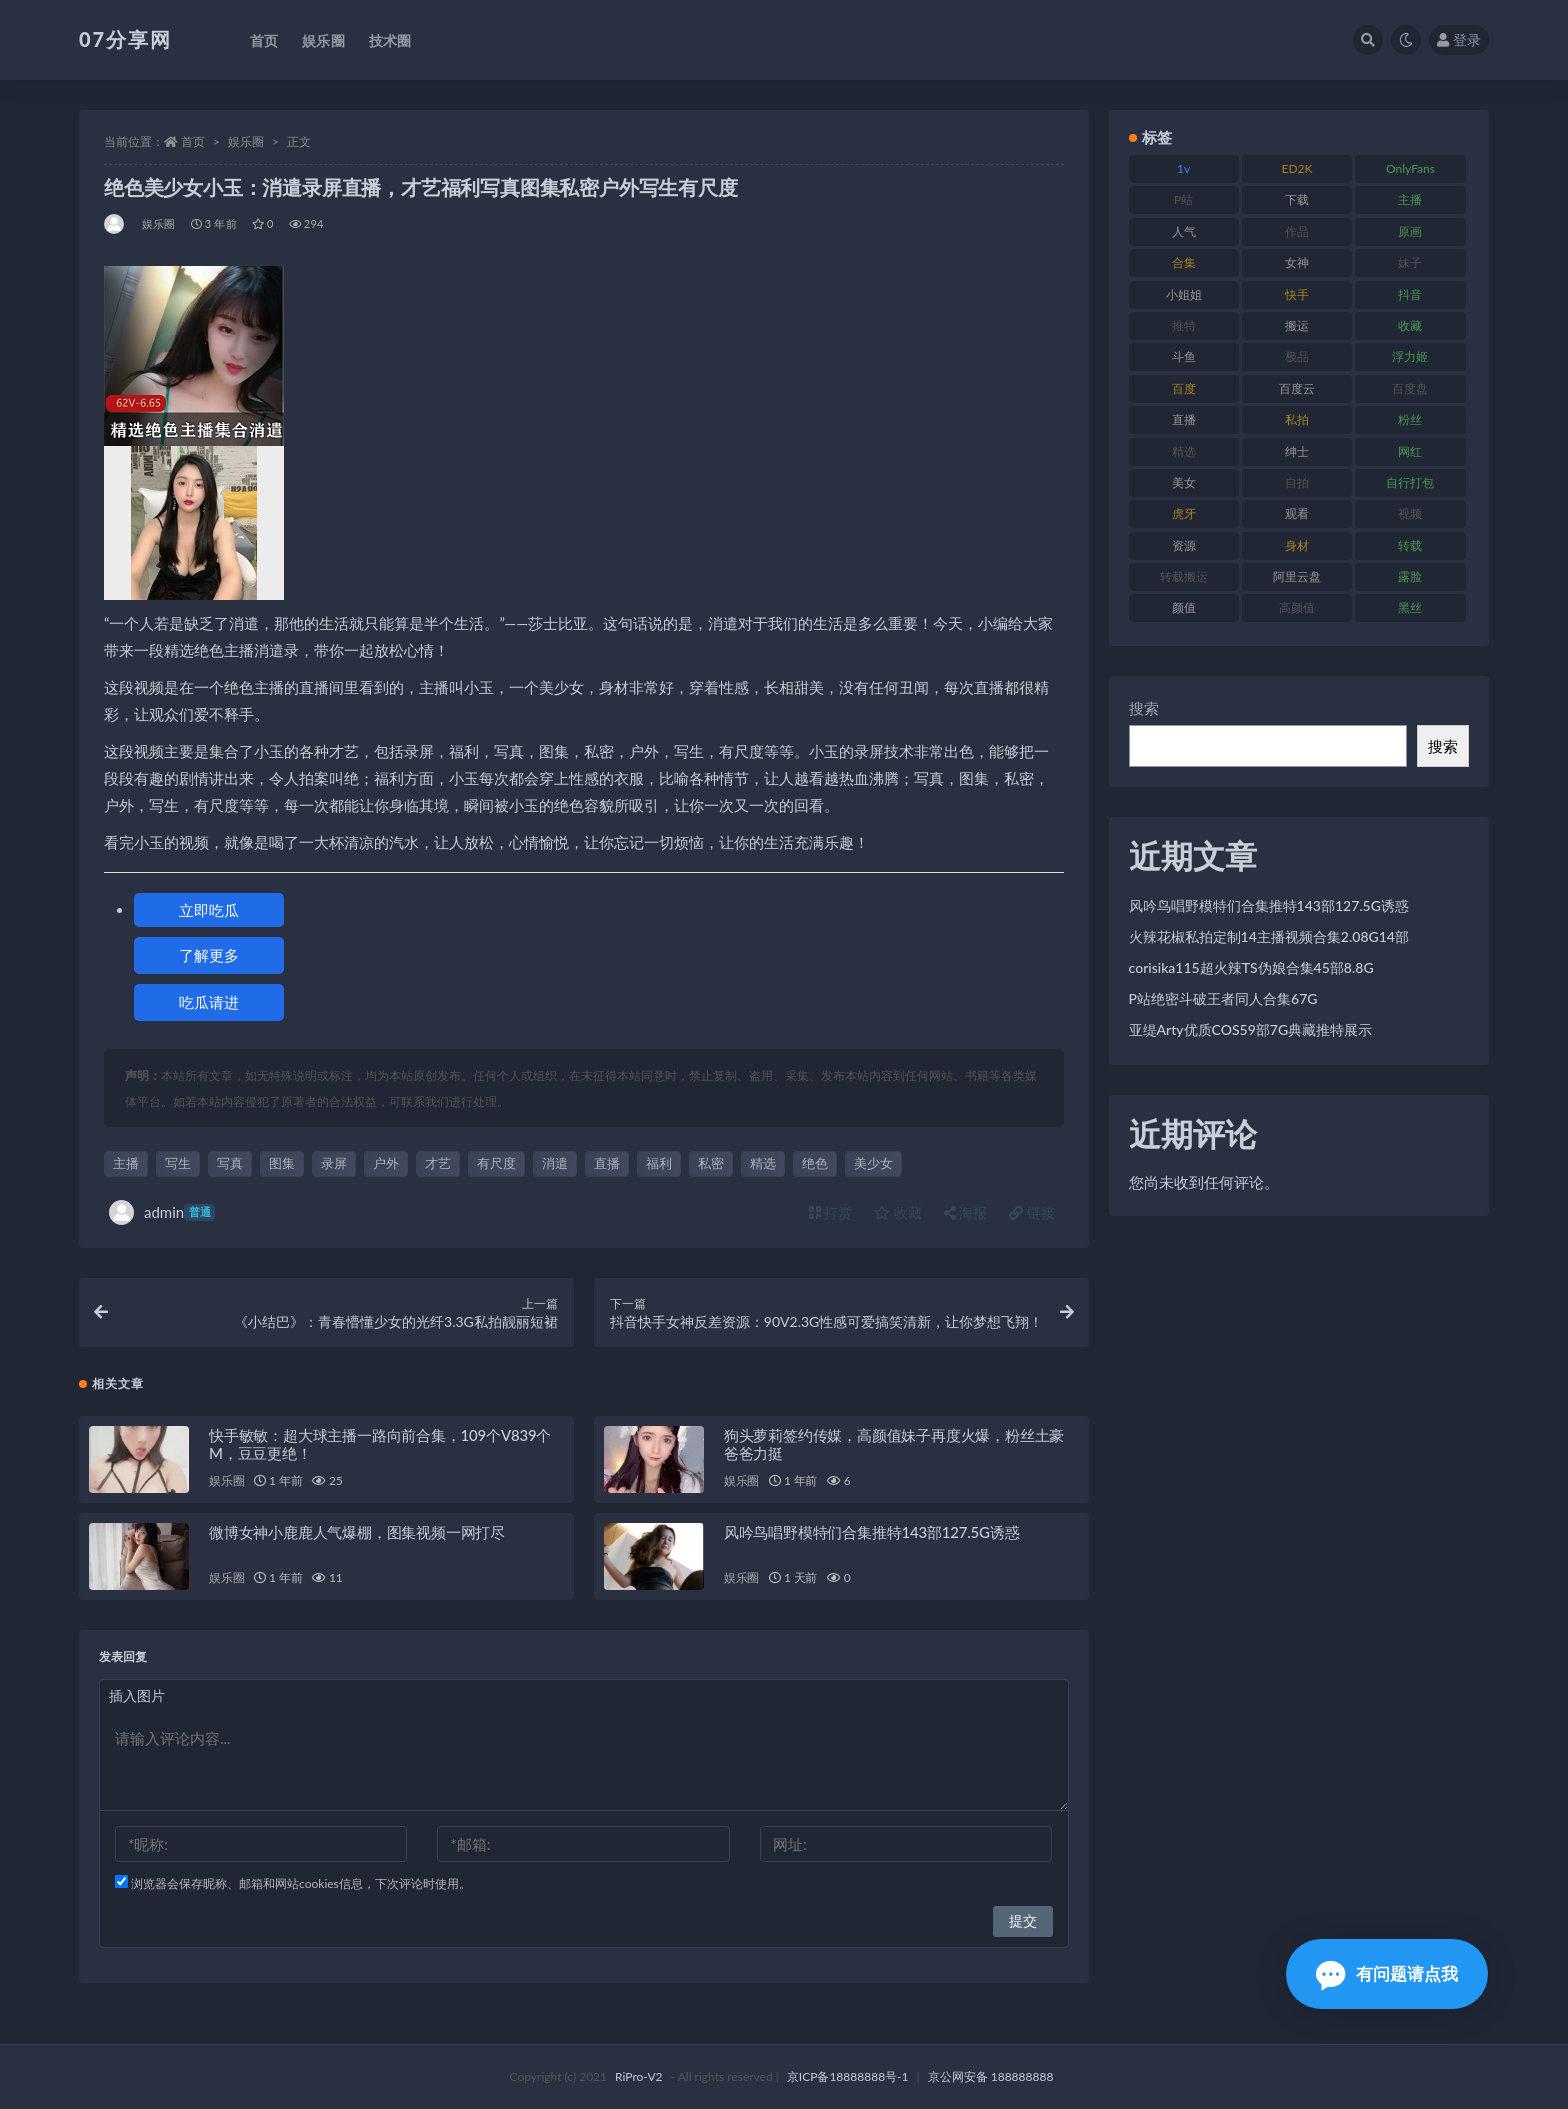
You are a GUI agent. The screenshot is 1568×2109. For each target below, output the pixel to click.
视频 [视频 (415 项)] (1410, 513)
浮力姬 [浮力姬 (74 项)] (1410, 356)
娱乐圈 (246, 141)
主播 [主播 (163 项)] (1410, 199)
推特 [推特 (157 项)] (1184, 325)
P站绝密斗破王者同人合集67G (1223, 998)
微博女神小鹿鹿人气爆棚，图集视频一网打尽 (357, 1532)
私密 (711, 1163)
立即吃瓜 (209, 910)
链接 (1032, 1212)
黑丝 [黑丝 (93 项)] (1410, 607)
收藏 (898, 1212)
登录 (1459, 39)
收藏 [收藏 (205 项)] (1410, 325)
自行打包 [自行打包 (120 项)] (1410, 482)
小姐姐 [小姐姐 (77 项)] (1184, 294)
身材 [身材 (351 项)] (1297, 545)
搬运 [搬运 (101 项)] (1297, 325)
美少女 (873, 1163)
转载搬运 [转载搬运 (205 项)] (1184, 576)
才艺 (438, 1163)
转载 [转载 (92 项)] (1410, 545)
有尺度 (496, 1163)
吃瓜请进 (209, 1002)
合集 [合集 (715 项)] (1184, 262)
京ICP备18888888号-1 (848, 2076)
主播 (126, 1163)
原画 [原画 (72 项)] (1410, 231)
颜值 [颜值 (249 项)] (1184, 607)
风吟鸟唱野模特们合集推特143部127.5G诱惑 (872, 1532)
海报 (966, 1212)
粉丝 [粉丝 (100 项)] (1410, 419)
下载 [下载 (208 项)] (1297, 199)
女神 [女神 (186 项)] (1297, 262)
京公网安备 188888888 (991, 2076)
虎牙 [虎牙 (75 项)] (1184, 513)
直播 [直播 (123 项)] (1184, 419)
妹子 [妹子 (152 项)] (1410, 262)
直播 (607, 1163)
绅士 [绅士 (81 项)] (1297, 451)
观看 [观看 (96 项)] (1297, 513)
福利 (659, 1163)
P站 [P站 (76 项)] (1183, 199)
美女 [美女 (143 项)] (1184, 482)
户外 (386, 1163)
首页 (193, 141)
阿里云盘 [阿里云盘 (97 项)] (1297, 576)
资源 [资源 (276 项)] (1184, 545)
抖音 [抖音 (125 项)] (1410, 294)
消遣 (555, 1163)
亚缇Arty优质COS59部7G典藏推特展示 (1251, 1029)
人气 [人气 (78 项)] (1184, 231)
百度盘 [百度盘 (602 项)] (1410, 388)
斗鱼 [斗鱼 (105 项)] (1184, 356)
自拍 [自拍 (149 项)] (1297, 482)
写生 (178, 1163)
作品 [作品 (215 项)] (1297, 231)
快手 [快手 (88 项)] (1297, 294)
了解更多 (209, 955)
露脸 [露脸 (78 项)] (1410, 576)
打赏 (831, 1212)
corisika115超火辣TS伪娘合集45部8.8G (1251, 967)
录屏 (334, 1163)
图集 (282, 1163)
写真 (230, 1163)
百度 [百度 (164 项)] (1184, 388)
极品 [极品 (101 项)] (1297, 356)
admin (162, 1212)
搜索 (1144, 708)
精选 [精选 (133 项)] (1184, 451)
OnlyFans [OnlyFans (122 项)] (1410, 168)
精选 (763, 1163)
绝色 (815, 1163)
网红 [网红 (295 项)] (1410, 451)
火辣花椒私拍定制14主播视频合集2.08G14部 (1269, 936)
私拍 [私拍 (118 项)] (1297, 419)
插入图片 (137, 1695)
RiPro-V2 (638, 2076)
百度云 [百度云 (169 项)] (1297, 388)
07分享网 (125, 39)
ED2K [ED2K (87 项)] (1297, 168)
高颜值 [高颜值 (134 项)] (1297, 607)
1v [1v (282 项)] (1183, 168)
